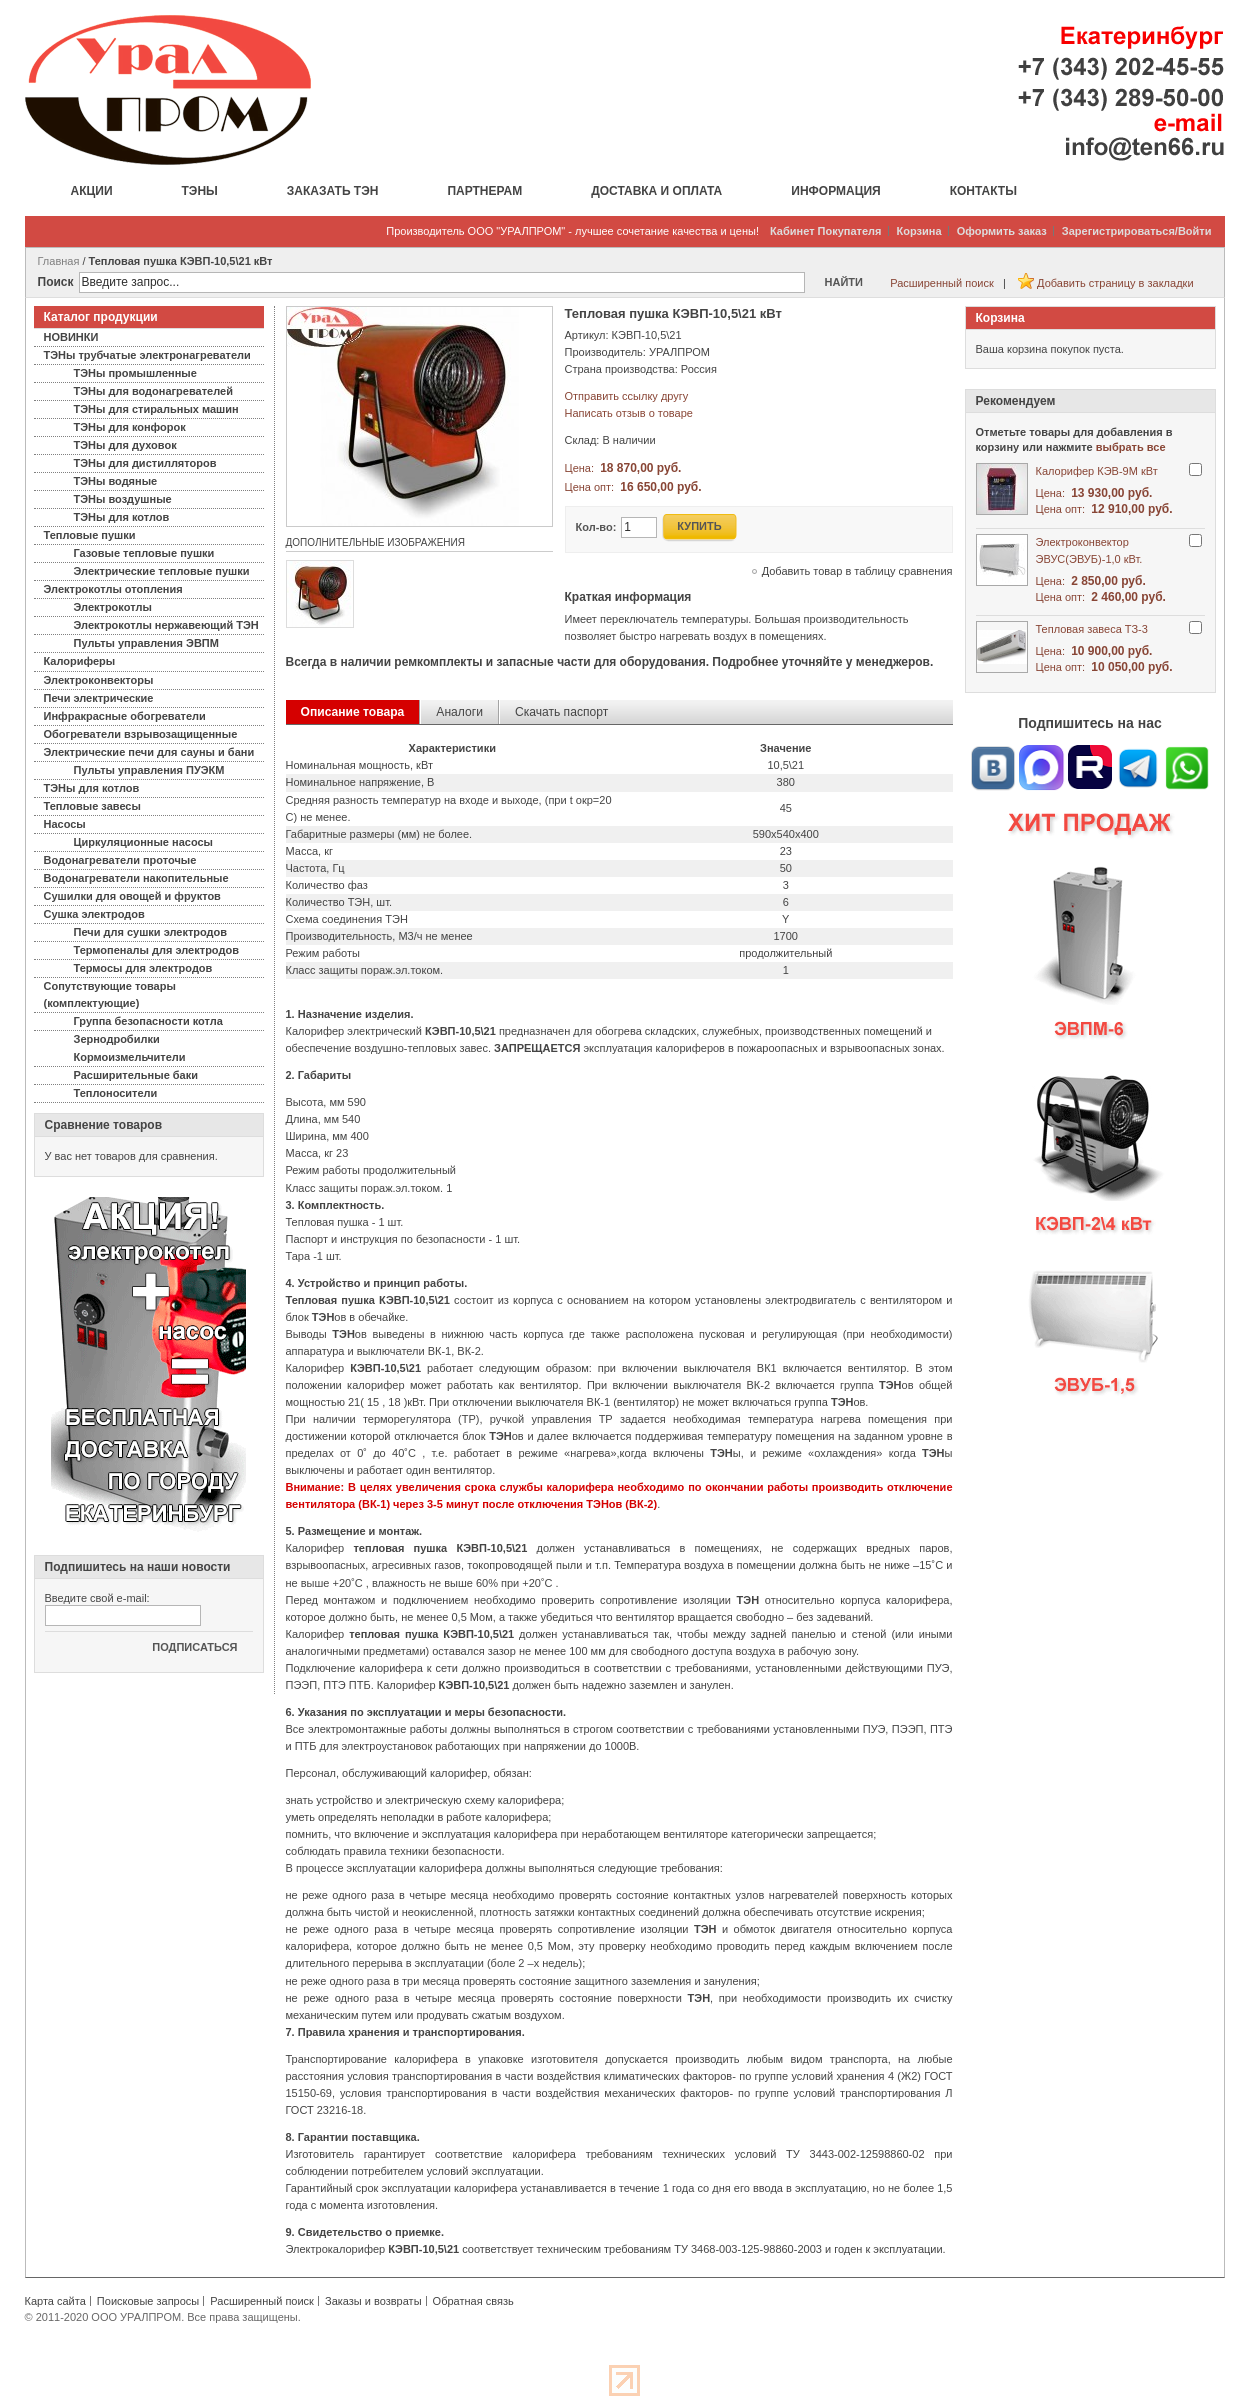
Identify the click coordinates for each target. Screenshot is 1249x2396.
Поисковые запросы (148, 2301)
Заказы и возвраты (373, 2301)
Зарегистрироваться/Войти (1137, 231)
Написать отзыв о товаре (629, 413)
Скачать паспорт (561, 712)
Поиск (56, 282)
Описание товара (353, 712)
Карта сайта (55, 2301)
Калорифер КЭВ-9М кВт (1097, 471)
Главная (59, 261)
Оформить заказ (1002, 231)
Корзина (919, 231)
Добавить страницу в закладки (1115, 283)
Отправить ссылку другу (627, 396)
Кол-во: (596, 527)
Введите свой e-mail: (97, 1598)
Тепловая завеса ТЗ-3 (1092, 629)
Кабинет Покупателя (826, 231)
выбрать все (1131, 447)
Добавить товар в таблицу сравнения (857, 571)
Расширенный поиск (942, 283)
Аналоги (459, 712)
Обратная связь (473, 2301)
